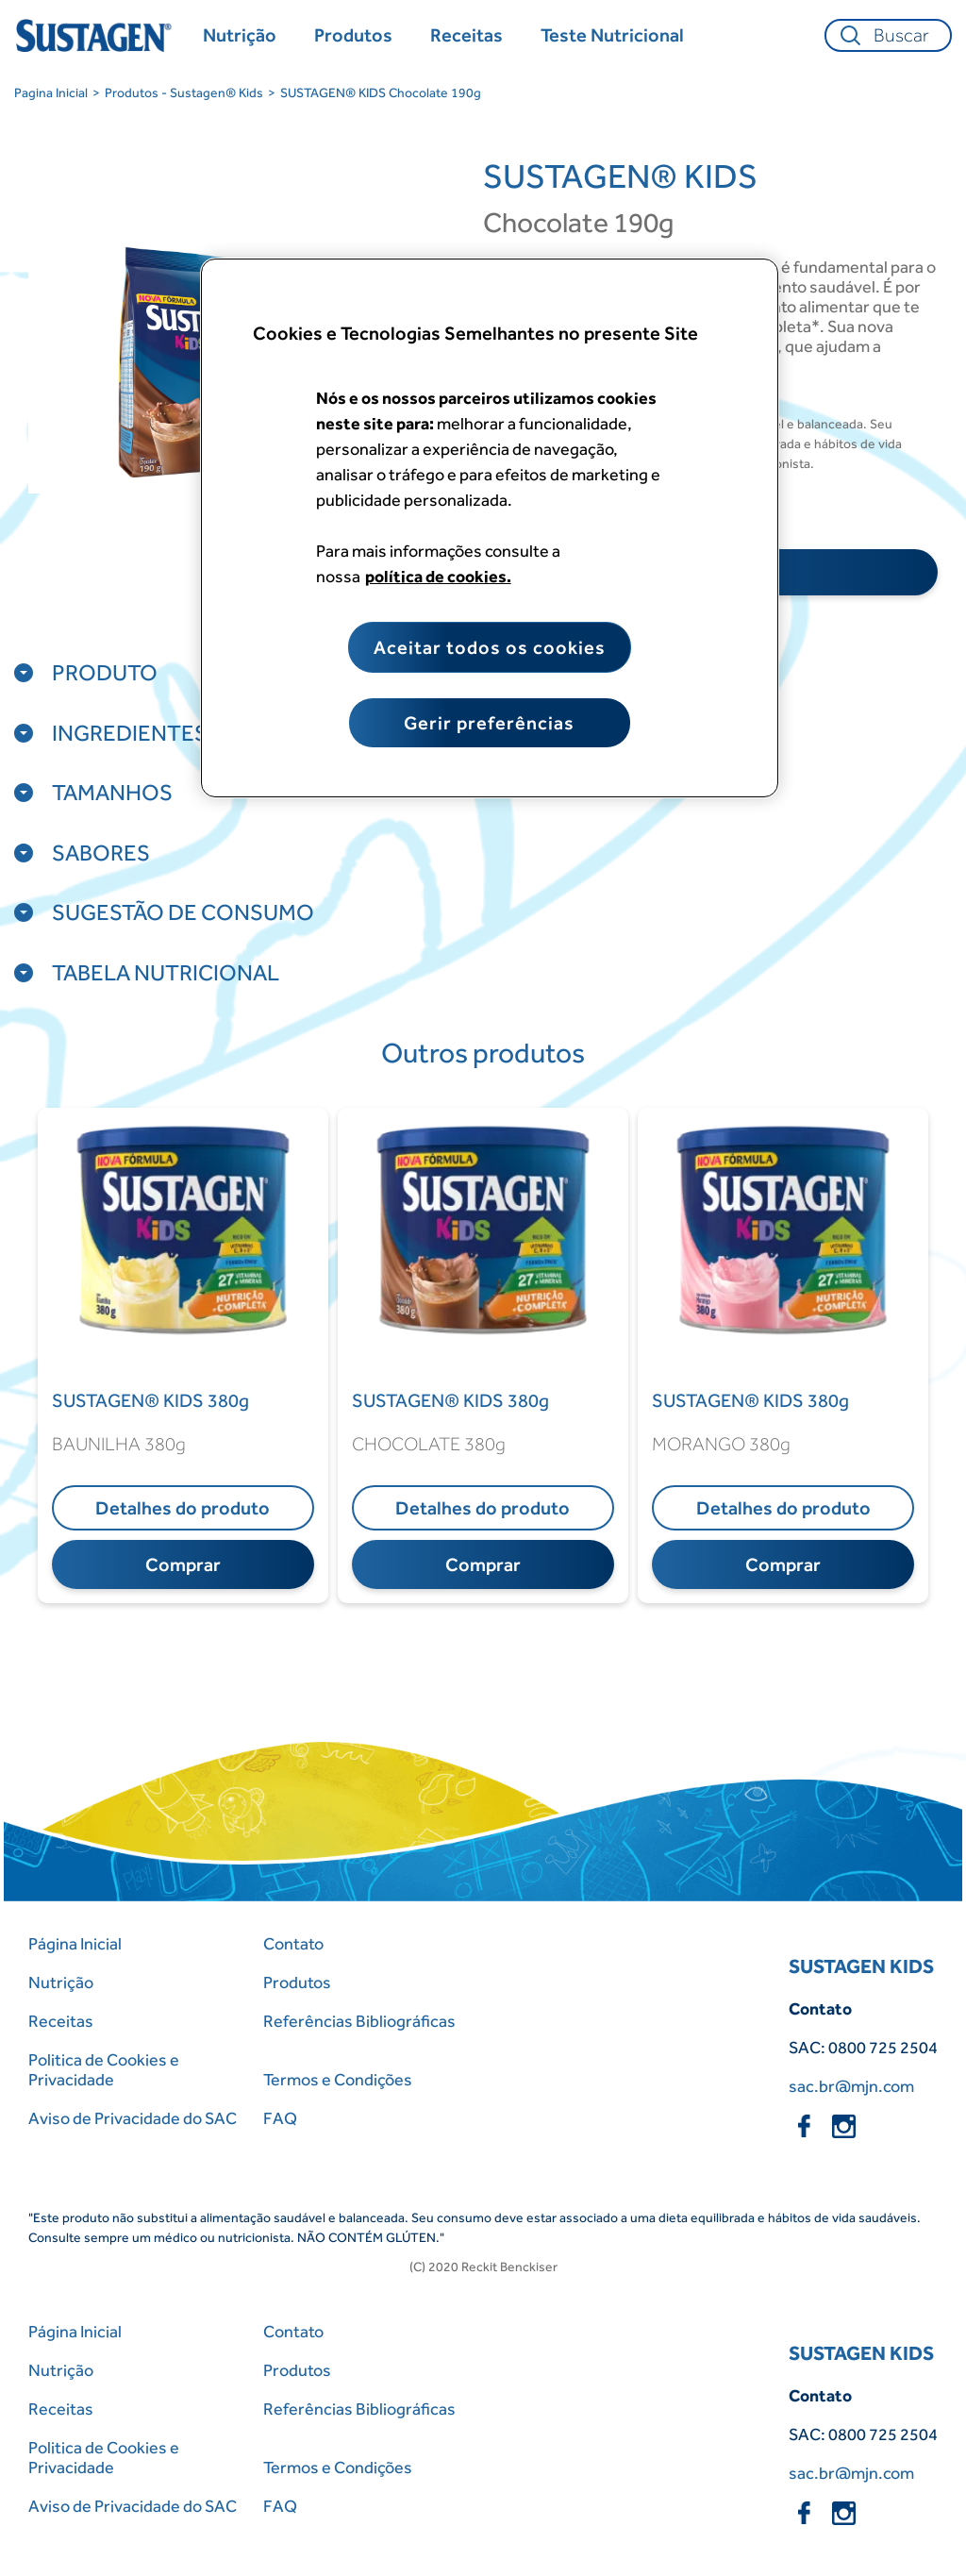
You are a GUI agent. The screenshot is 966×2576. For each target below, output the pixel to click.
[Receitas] (466, 35)
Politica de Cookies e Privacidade (103, 2069)
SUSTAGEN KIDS (861, 1966)
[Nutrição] (239, 35)
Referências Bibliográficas (359, 2021)
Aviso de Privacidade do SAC (132, 2118)
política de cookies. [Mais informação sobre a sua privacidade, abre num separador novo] (438, 576)
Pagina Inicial (51, 92)
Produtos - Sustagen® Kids (184, 92)
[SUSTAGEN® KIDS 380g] (183, 1400)
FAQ (280, 2118)
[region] (489, 528)
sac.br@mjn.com (851, 2086)
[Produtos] (353, 35)
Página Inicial (75, 1943)
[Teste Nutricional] (612, 35)
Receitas (60, 2021)
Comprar (183, 1564)
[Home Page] (96, 35)
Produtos (297, 1982)
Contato (293, 1943)
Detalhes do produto (182, 1508)
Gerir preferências (489, 722)
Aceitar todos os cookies (490, 647)
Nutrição (60, 1982)
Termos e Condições (337, 2079)
